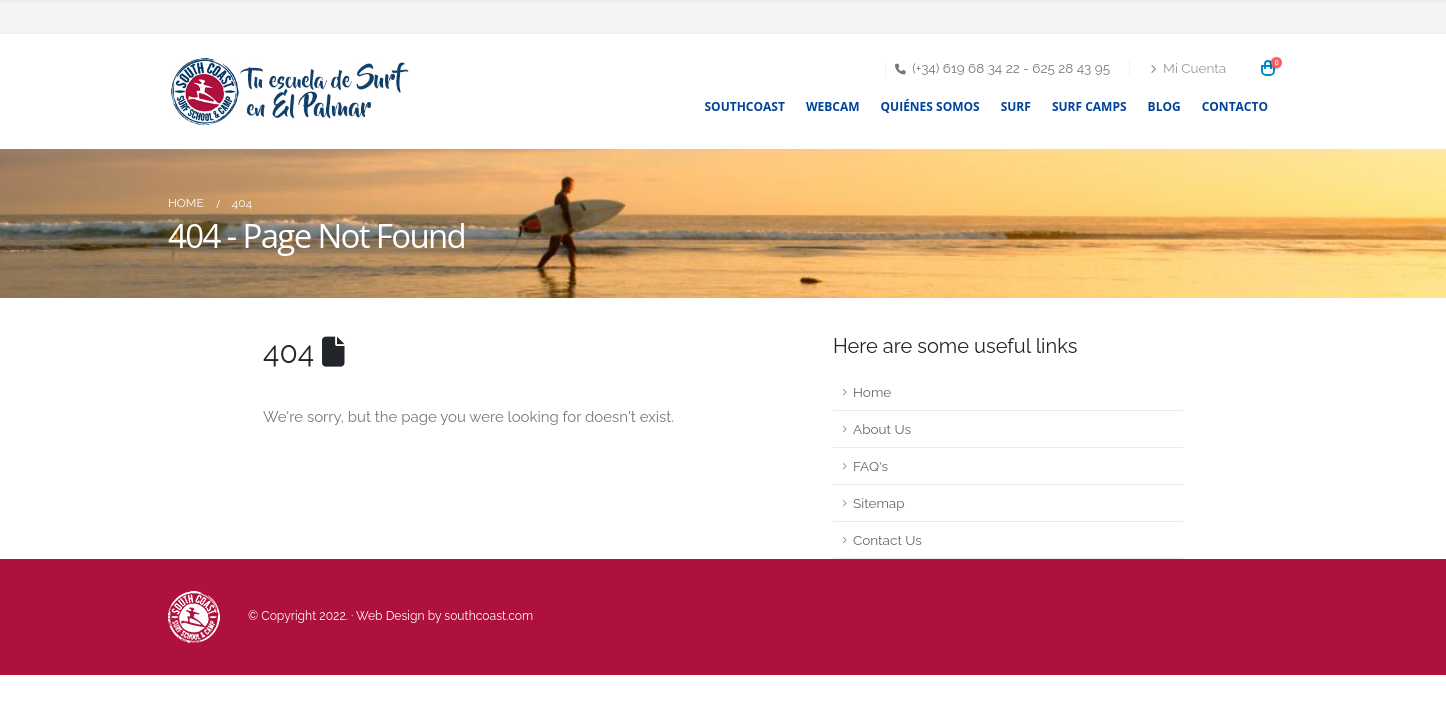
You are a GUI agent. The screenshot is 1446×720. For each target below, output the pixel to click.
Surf (1016, 106)
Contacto (1235, 106)
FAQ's (870, 466)
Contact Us (887, 540)
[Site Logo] (293, 91)
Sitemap (879, 503)
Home (872, 392)
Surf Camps (1089, 106)
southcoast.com (488, 616)
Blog (1164, 106)
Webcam (833, 106)
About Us (882, 429)
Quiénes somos (930, 106)
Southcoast (745, 106)
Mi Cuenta (1188, 68)
